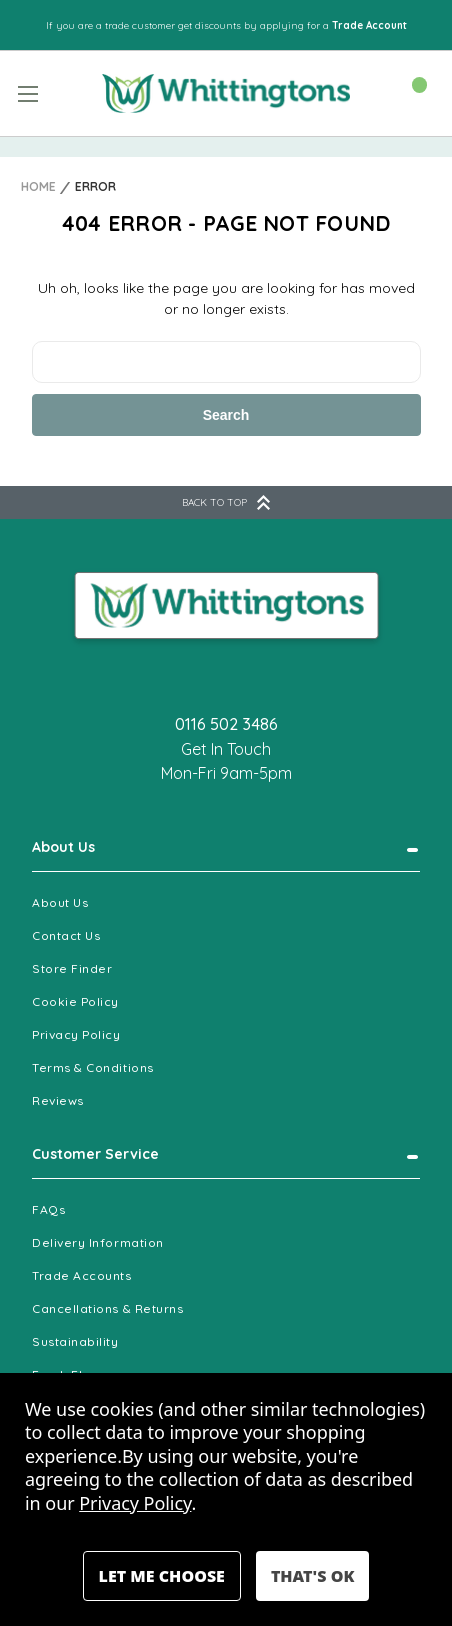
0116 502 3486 (226, 724)
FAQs (48, 1209)
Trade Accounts (82, 1275)
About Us (63, 847)
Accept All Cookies (312, 1576)
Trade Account (369, 25)
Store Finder (72, 968)
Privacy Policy (76, 1034)
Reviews (58, 1100)
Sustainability (75, 1341)
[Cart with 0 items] (409, 92)
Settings (162, 1576)
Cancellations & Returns (107, 1308)
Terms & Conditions (93, 1067)
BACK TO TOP (226, 502)
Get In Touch (226, 749)
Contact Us (66, 935)
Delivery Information (98, 1242)
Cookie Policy (75, 1001)
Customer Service (95, 1154)
